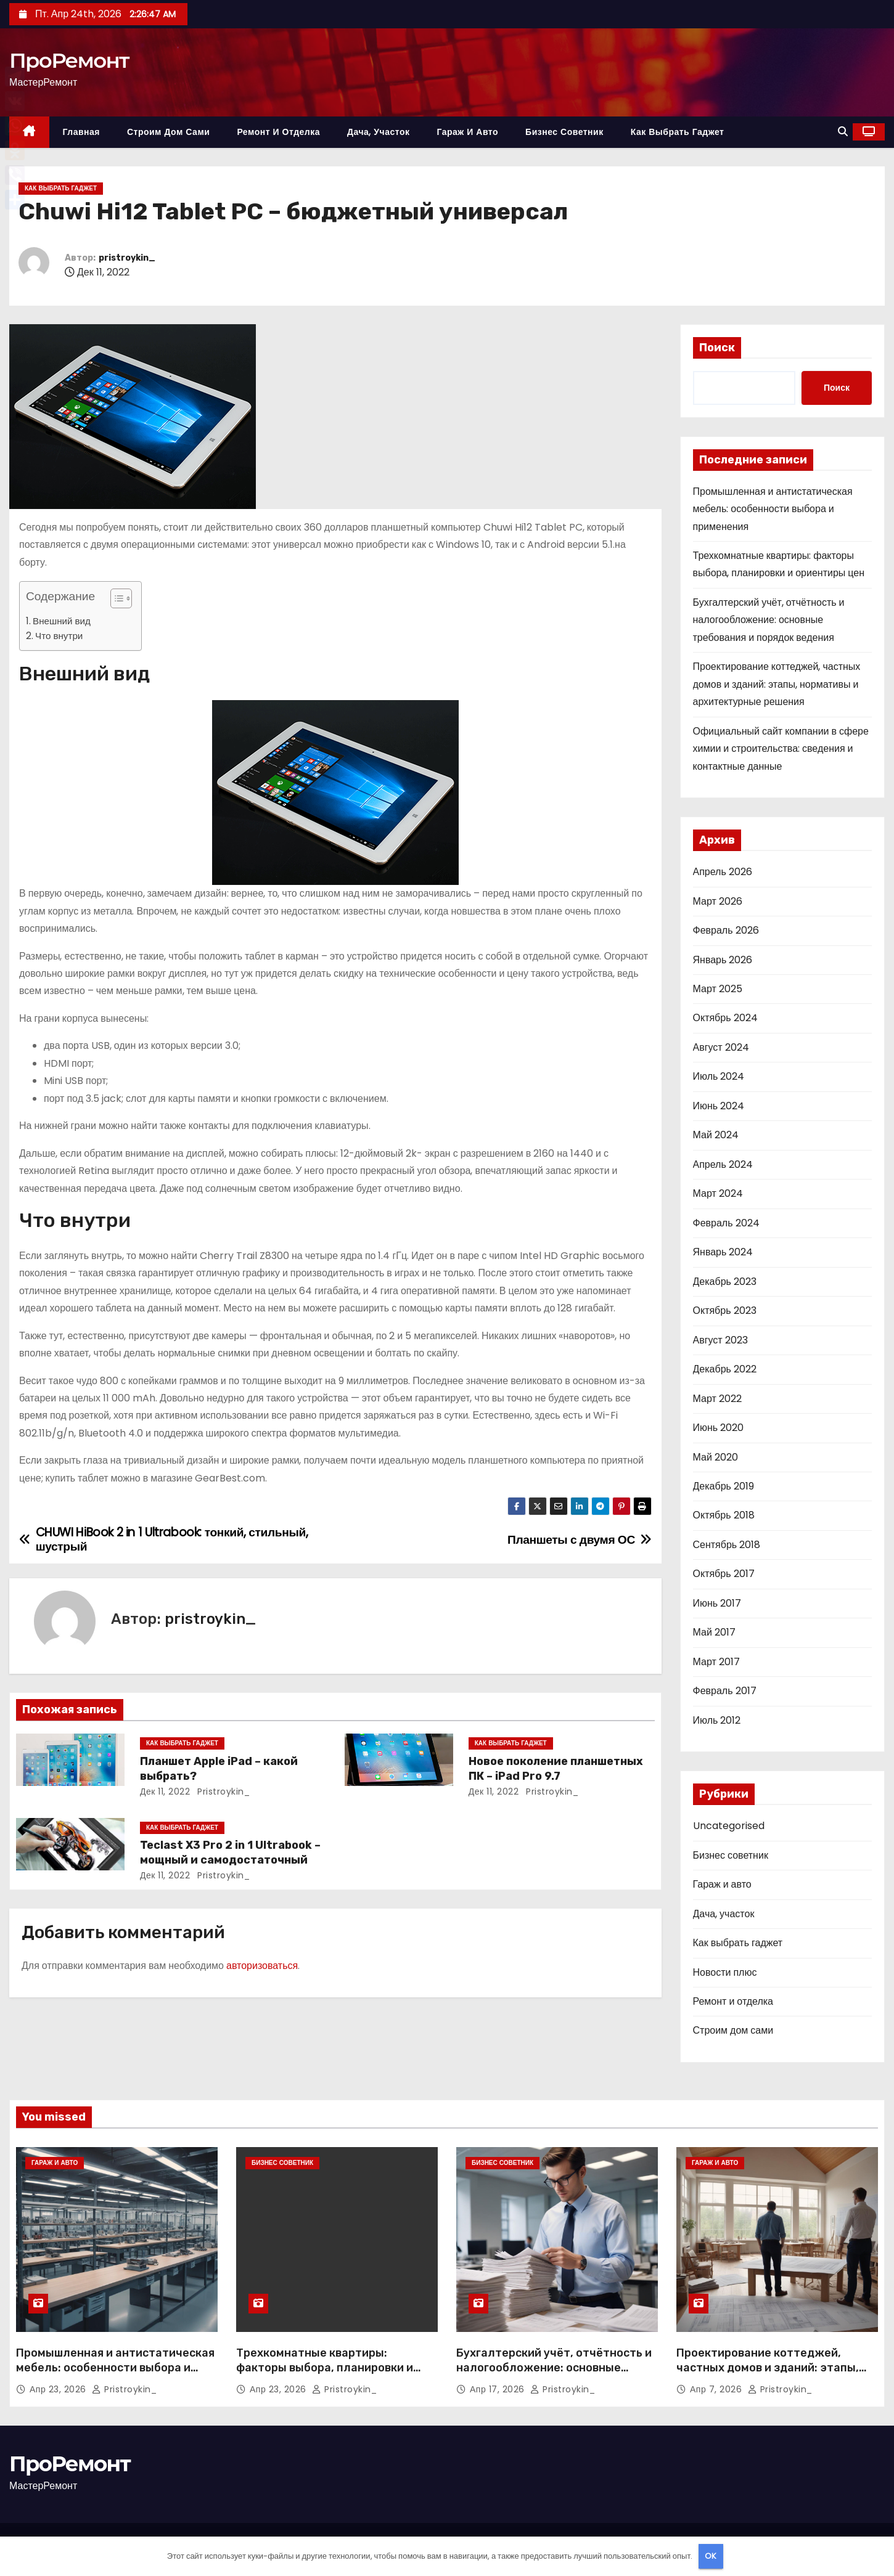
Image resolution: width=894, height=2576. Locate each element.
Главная (81, 132)
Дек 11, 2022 (165, 1791)
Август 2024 (721, 1047)
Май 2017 (714, 1632)
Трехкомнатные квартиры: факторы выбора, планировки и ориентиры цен (324, 2367)
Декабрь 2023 (725, 1281)
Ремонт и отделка (278, 132)
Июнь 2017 (717, 1603)
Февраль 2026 (726, 930)
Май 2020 (715, 1457)
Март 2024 (718, 1193)
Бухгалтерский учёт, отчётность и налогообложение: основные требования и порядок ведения (769, 620)
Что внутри (59, 635)
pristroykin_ (127, 258)
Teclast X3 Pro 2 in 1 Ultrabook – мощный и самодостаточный (230, 1852)
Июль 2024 (719, 1076)
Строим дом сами (168, 132)
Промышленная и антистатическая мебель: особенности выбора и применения (773, 509)
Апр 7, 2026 (717, 2389)
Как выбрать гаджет (677, 132)
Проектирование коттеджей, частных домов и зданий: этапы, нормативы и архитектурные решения (777, 684)
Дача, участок (378, 132)
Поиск (717, 347)
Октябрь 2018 (724, 1515)
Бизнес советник (564, 132)
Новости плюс (725, 1972)
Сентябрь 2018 (727, 1545)
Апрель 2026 (722, 872)
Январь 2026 (723, 960)
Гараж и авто (467, 132)
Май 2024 (716, 1135)
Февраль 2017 (725, 1691)
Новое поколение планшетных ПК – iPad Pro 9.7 (556, 1769)
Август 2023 (720, 1340)
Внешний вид (62, 620)
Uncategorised (729, 1826)
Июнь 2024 (719, 1106)
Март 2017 (716, 1662)
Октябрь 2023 (725, 1310)
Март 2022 (717, 1399)
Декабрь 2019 (723, 1486)
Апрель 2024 (723, 1164)
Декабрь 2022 (725, 1369)
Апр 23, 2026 (59, 2389)
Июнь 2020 (718, 1427)
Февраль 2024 (726, 1223)
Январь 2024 (723, 1252)
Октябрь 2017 (724, 1574)
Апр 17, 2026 (498, 2389)
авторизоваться (262, 1965)
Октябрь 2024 (725, 1018)
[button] (843, 131)
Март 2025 (717, 989)
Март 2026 (717, 901)
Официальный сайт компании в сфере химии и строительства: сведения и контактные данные (781, 748)
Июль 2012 (717, 1720)
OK (710, 2556)
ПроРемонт (69, 60)
